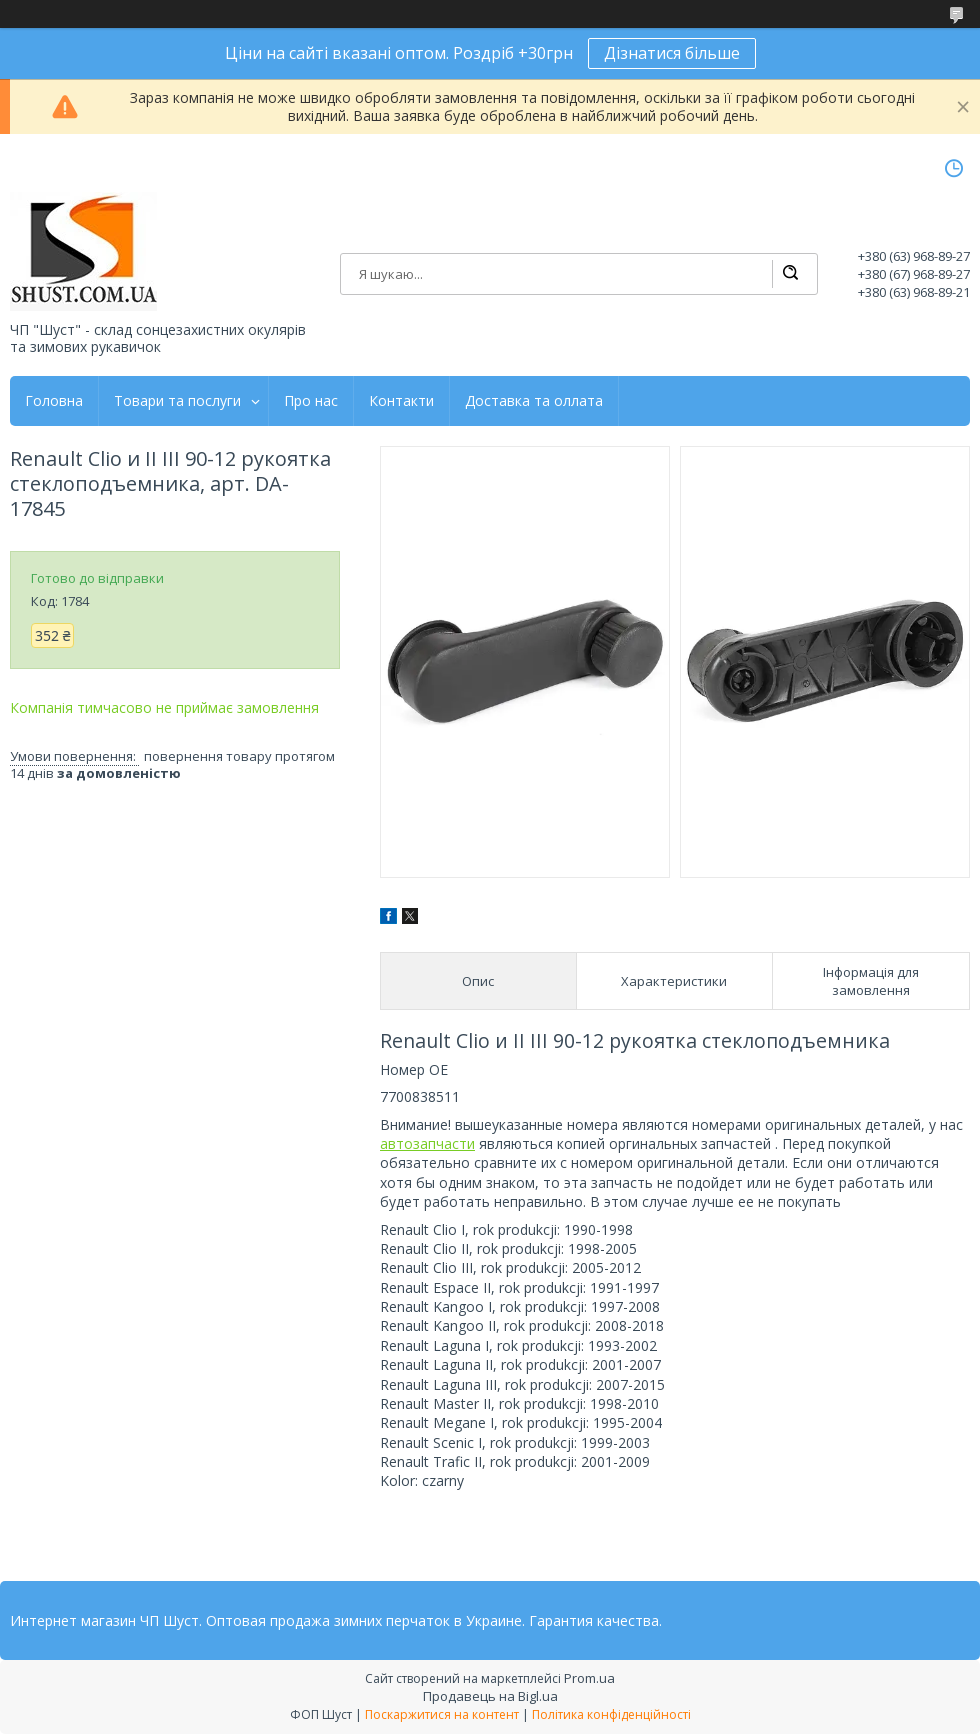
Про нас (311, 401)
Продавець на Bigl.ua (490, 1696)
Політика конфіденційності (611, 1714)
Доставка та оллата (534, 401)
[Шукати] (790, 274)
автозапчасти (427, 1143)
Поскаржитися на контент (442, 1714)
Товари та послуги (177, 401)
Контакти (401, 401)
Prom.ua (589, 1678)
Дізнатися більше (672, 53)
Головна (54, 401)
